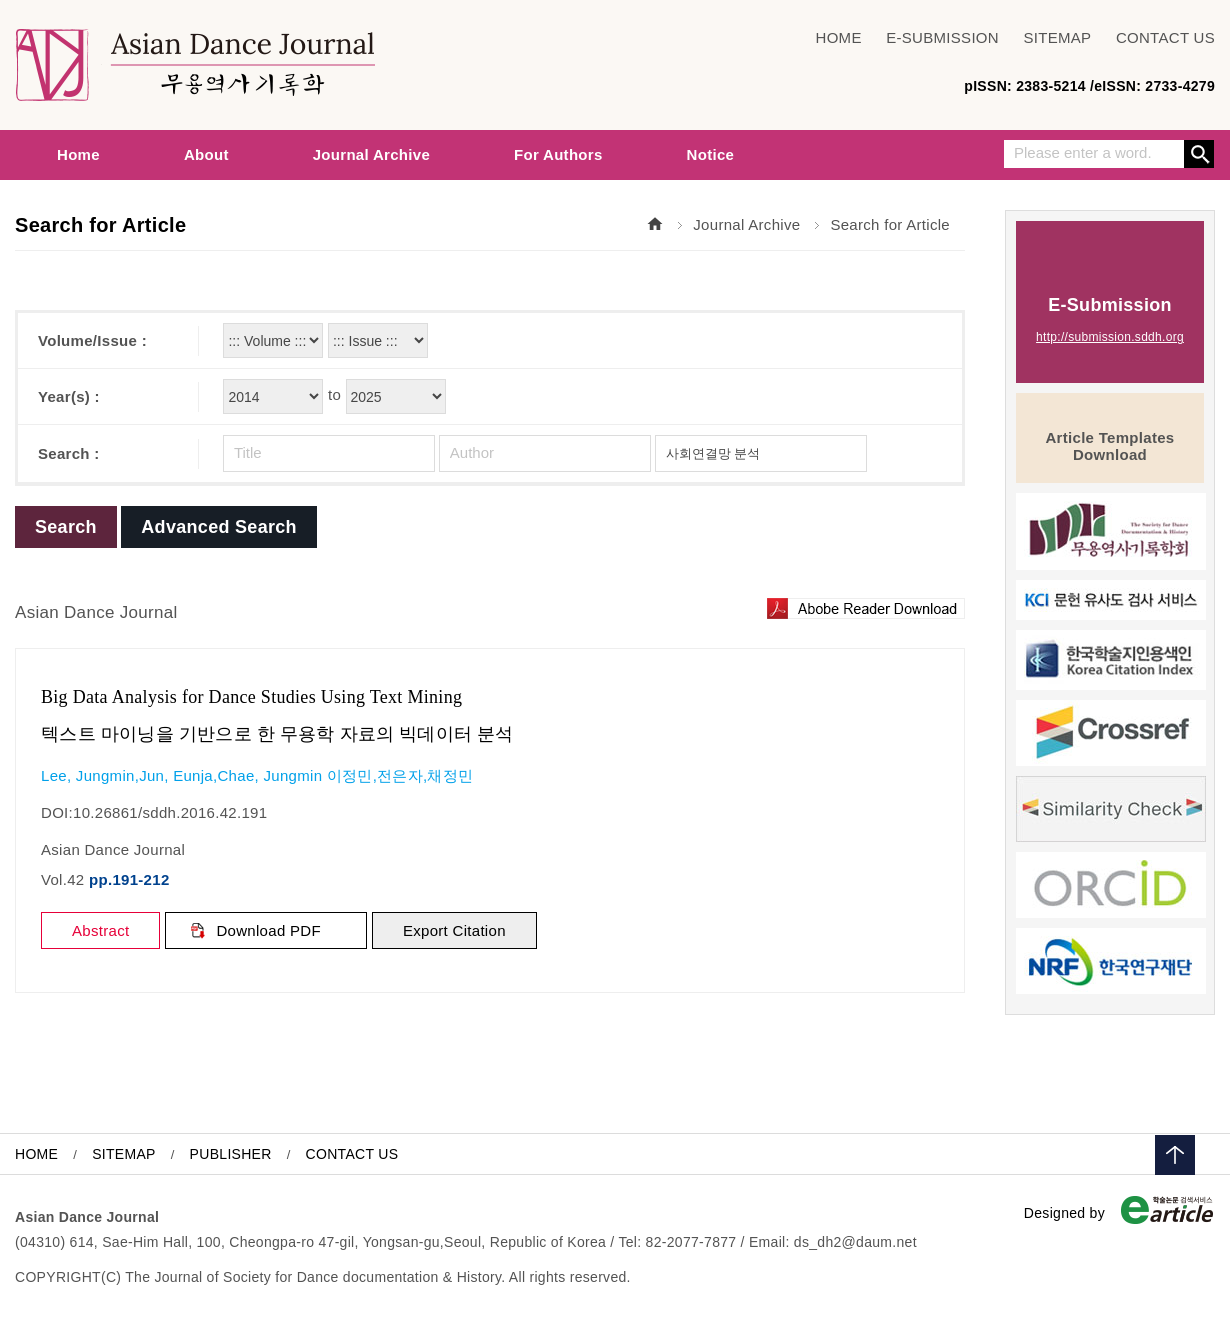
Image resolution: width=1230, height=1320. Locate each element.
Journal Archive (371, 154)
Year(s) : (69, 396)
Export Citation (454, 930)
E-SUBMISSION (942, 38)
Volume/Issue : (92, 340)
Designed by (1064, 1213)
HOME (839, 38)
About (206, 154)
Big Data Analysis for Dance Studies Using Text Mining (251, 697)
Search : (69, 453)
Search (1199, 154)
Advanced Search (219, 527)
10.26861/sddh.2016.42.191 (170, 812)
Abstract (100, 930)
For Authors (558, 154)
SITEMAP (1057, 38)
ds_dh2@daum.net (855, 1242)
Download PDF (268, 930)
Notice (711, 154)
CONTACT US (1165, 38)
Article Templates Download (1109, 446)
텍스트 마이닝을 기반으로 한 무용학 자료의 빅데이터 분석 (277, 734)
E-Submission (1110, 320)
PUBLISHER (231, 1154)
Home (78, 154)
